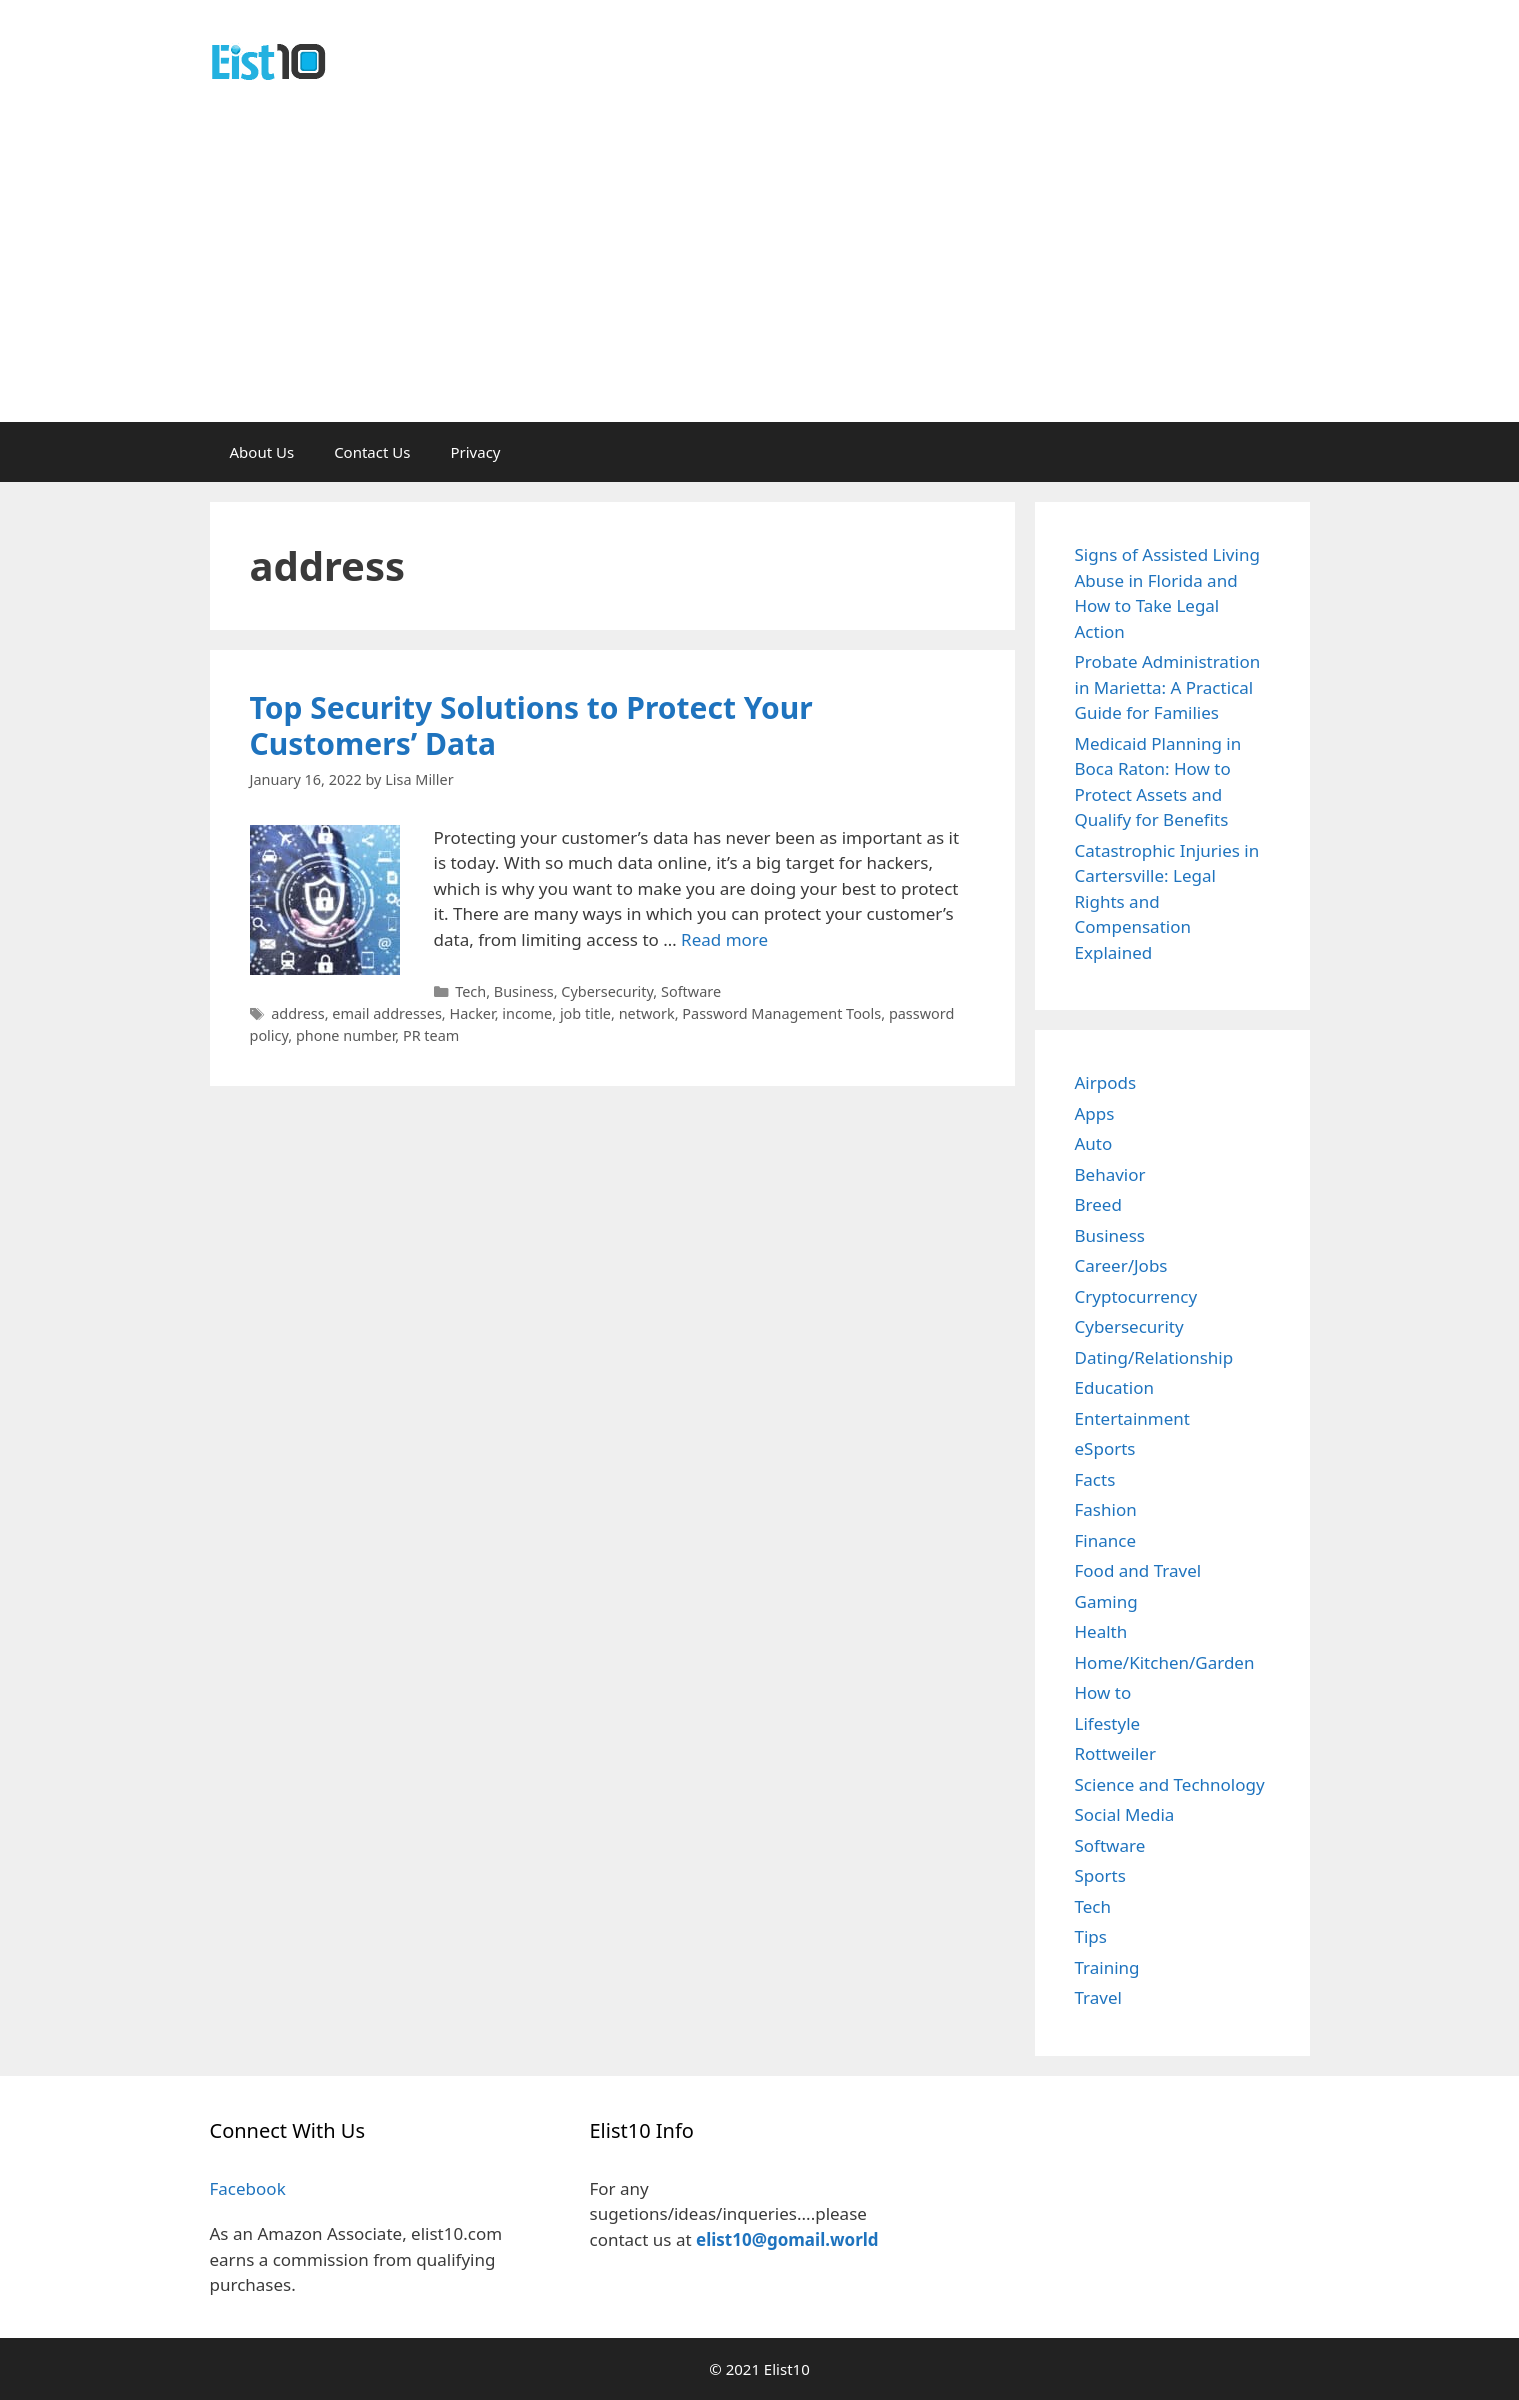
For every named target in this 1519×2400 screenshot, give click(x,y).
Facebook (248, 2188)
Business (524, 991)
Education (1114, 1387)
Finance (1106, 1540)
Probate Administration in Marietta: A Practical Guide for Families (1168, 687)
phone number (345, 1035)
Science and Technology (1170, 1784)
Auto (1094, 1143)
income (527, 1013)
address (298, 1013)
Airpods (1106, 1082)
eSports (1105, 1448)
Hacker (471, 1013)
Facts (1095, 1479)
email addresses (387, 1013)
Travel (1098, 1997)
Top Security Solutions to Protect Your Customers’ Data (531, 725)
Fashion (1106, 1509)
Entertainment (1132, 1418)
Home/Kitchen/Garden (1165, 1662)
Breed (1098, 1204)
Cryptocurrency (1136, 1296)
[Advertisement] (760, 272)
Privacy (475, 452)
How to (1103, 1692)
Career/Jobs (1121, 1265)
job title (585, 1013)
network (647, 1013)
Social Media (1125, 1814)
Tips (1091, 1936)
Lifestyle (1108, 1723)
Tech (470, 991)
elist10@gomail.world (787, 2239)
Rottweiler (1115, 1753)
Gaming (1106, 1601)
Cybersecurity (607, 991)
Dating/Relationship (1154, 1357)
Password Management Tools (781, 1013)
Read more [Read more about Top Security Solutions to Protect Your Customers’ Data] (724, 939)
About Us (262, 452)
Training (1107, 1967)
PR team (431, 1035)
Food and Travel (1138, 1570)
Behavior (1110, 1174)
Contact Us (372, 452)
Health (1101, 1631)
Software (691, 991)
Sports (1100, 1875)
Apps (1095, 1113)
